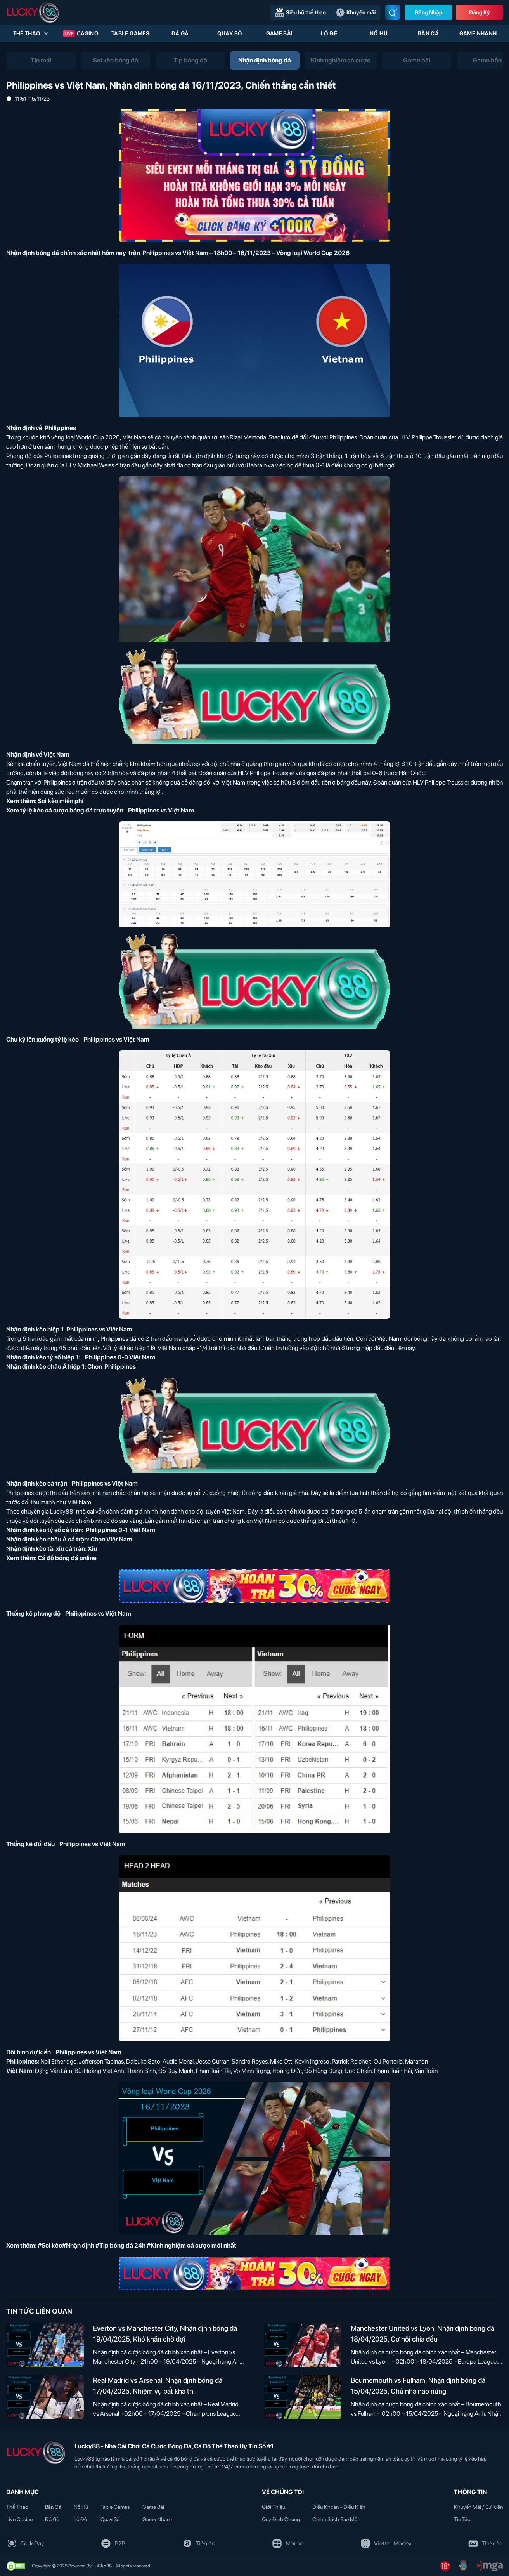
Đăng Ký (479, 12)
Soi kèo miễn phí (60, 801)
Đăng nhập (428, 12)
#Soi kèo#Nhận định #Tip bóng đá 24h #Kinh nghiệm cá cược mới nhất (137, 2245)
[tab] (41, 60)
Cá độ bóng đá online (67, 1558)
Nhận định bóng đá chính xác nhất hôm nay (66, 253)
